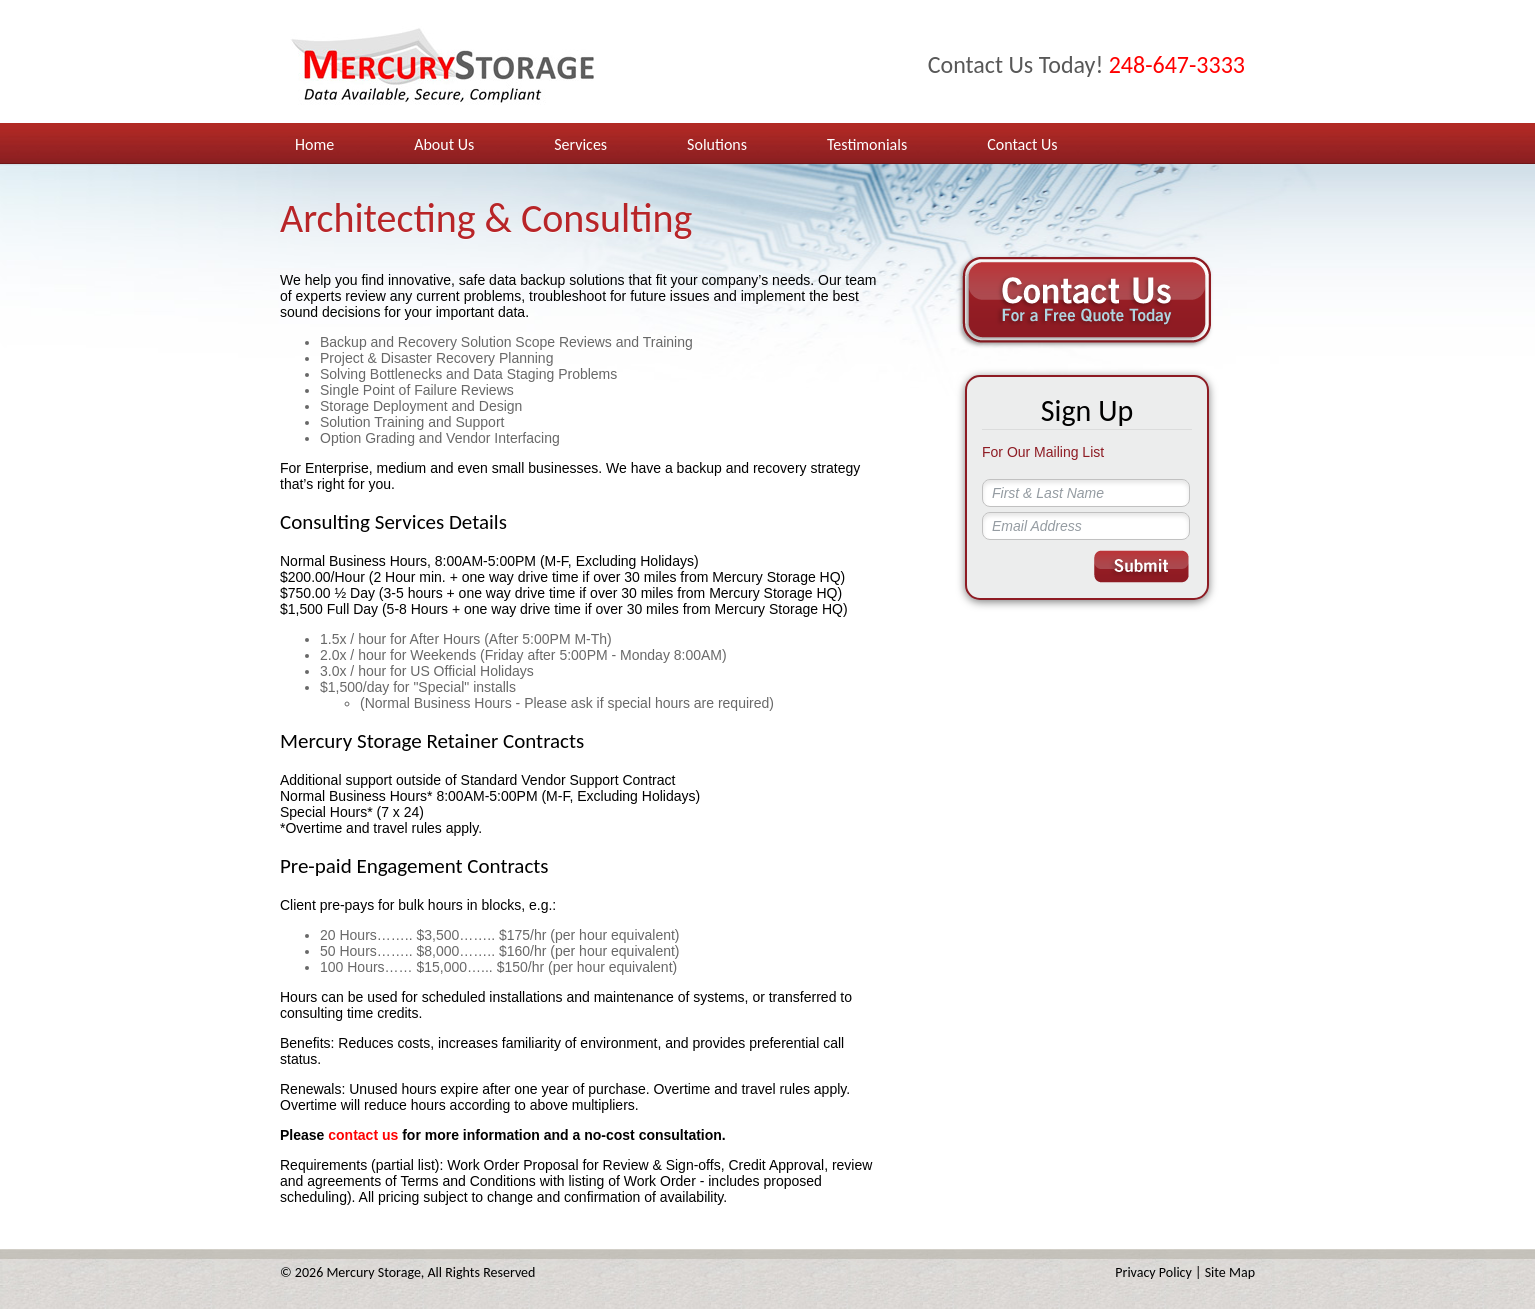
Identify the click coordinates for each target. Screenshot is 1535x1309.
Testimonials (867, 144)
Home (314, 144)
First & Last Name (1048, 493)
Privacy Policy (1153, 1272)
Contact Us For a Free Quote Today (1084, 301)
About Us (444, 144)
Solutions (717, 144)
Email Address (1037, 526)
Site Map (1230, 1272)
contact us (363, 1135)
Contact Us (1022, 144)
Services (580, 144)
